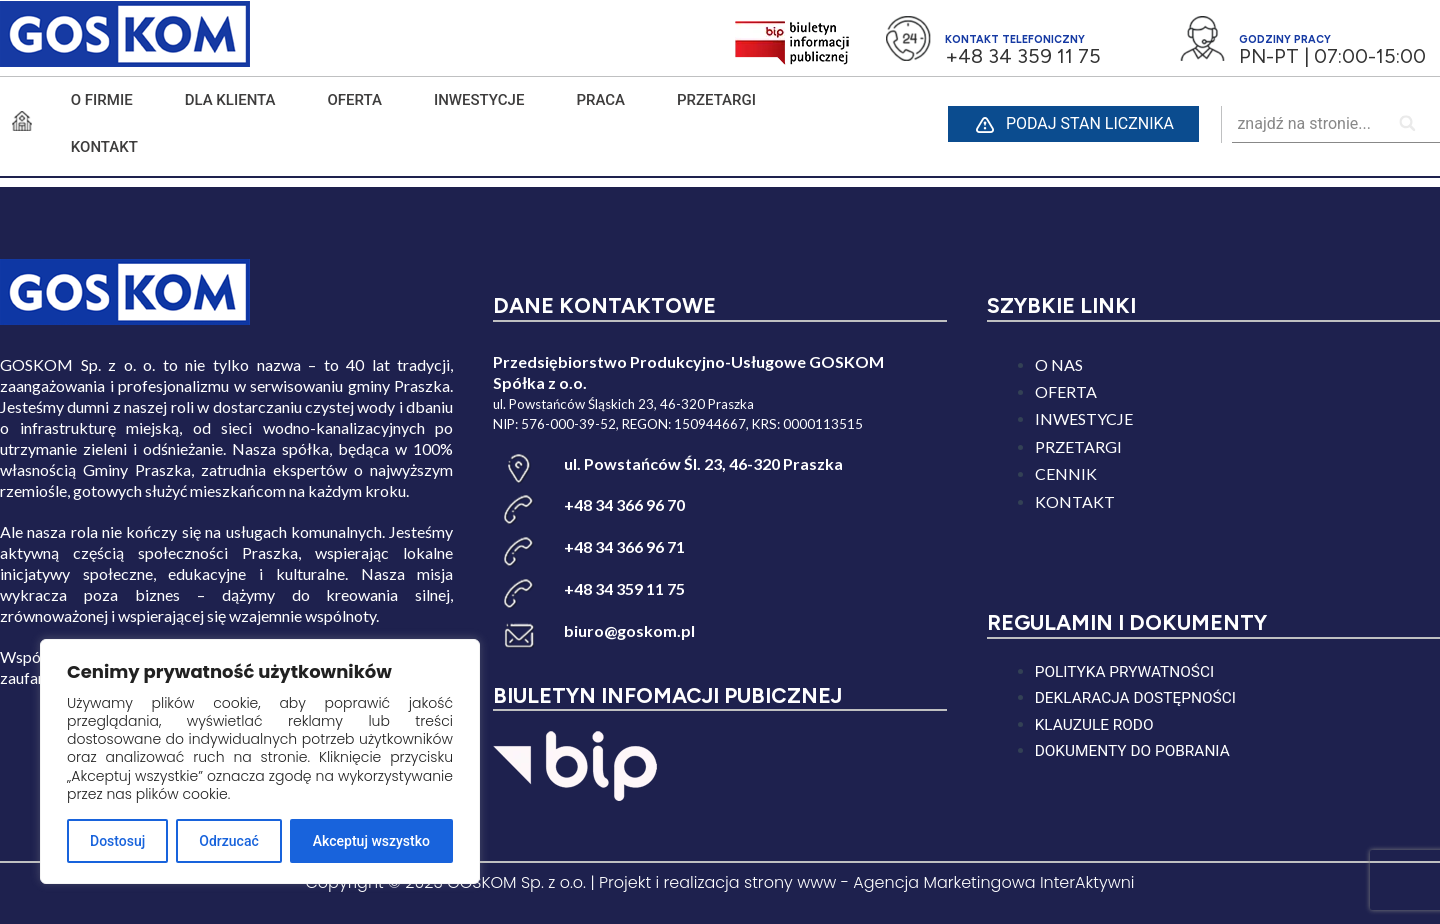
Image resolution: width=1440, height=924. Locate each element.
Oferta (355, 100)
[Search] (1409, 124)
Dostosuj (117, 841)
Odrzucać (228, 841)
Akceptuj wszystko (371, 841)
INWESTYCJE (479, 100)
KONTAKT (104, 147)
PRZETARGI (716, 100)
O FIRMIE (102, 100)
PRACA (600, 100)
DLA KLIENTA (230, 100)
